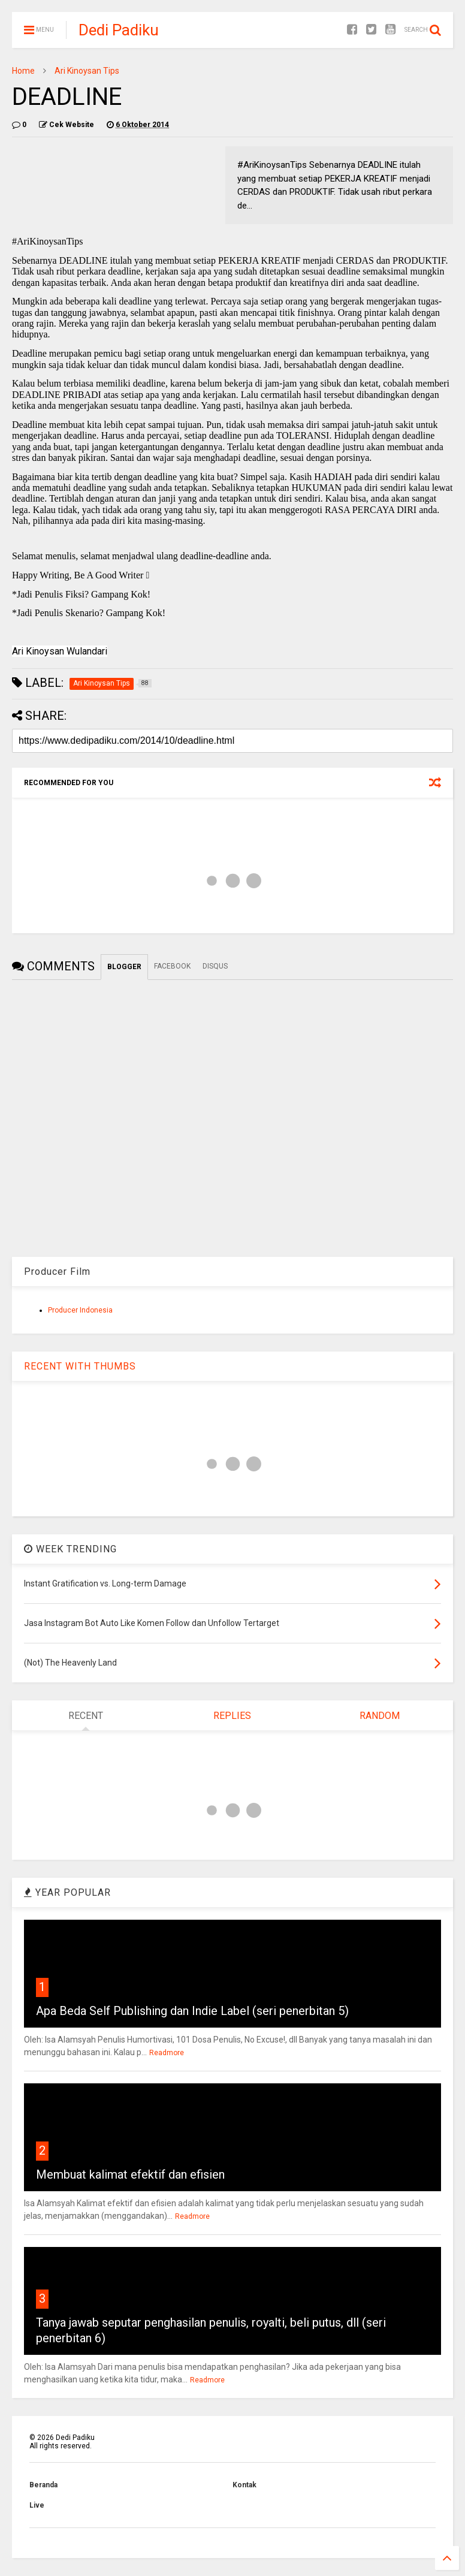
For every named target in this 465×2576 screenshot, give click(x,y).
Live (36, 2505)
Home (23, 71)
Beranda (43, 2485)
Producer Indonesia (80, 1310)
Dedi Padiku (118, 30)
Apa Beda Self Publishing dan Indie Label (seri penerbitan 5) (192, 2011)
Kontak (244, 2485)
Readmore (166, 2053)
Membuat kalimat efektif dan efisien (130, 2174)
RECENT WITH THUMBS (80, 1366)
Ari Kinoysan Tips (87, 71)
